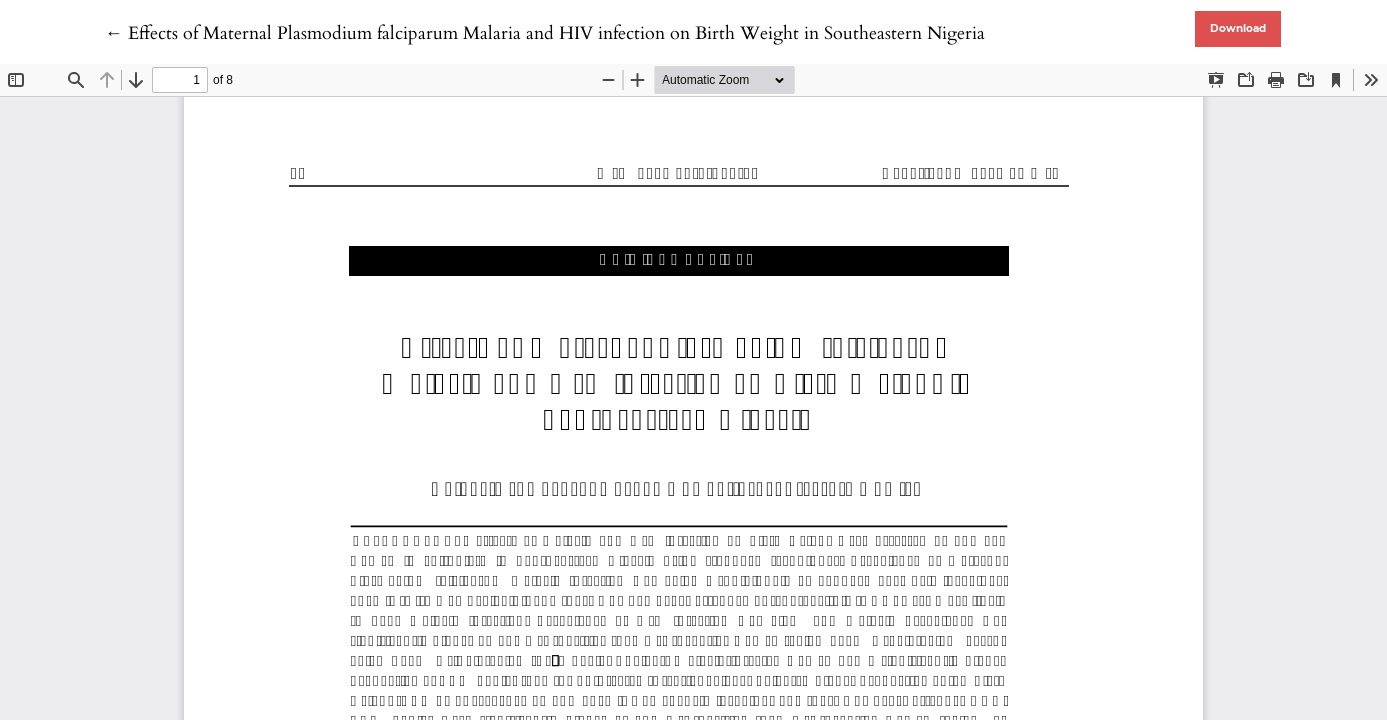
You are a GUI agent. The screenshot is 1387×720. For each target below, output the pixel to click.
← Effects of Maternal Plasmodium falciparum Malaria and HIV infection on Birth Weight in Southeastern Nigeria (545, 33)
